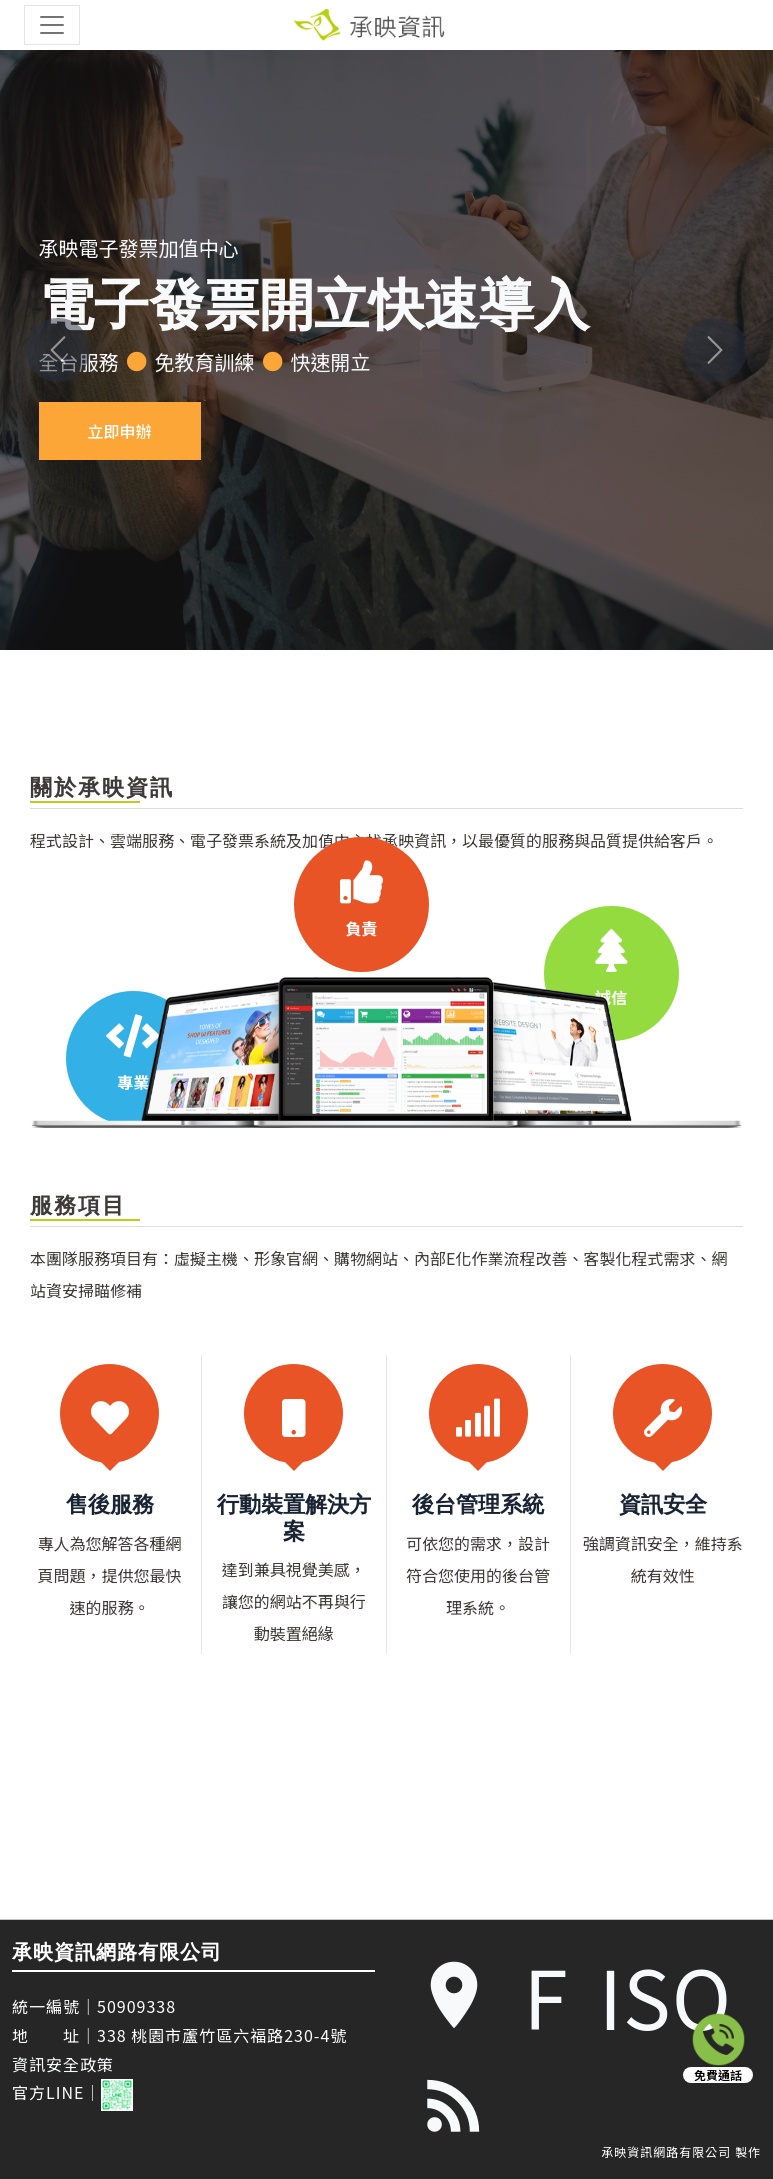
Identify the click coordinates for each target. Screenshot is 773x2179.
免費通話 (718, 2075)
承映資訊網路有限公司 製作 (681, 2152)
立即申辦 (120, 431)
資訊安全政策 (63, 2064)
